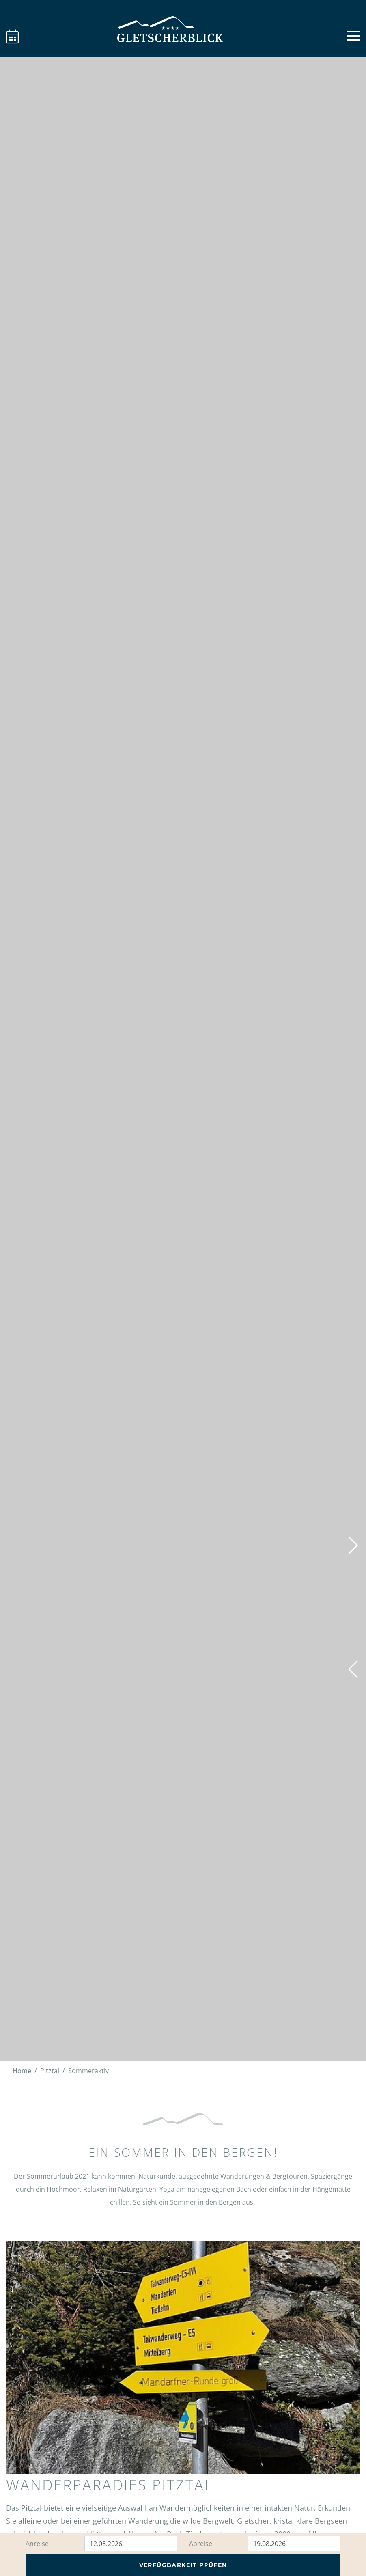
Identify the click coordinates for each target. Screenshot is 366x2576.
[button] (353, 1669)
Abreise (200, 2543)
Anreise (37, 2543)
